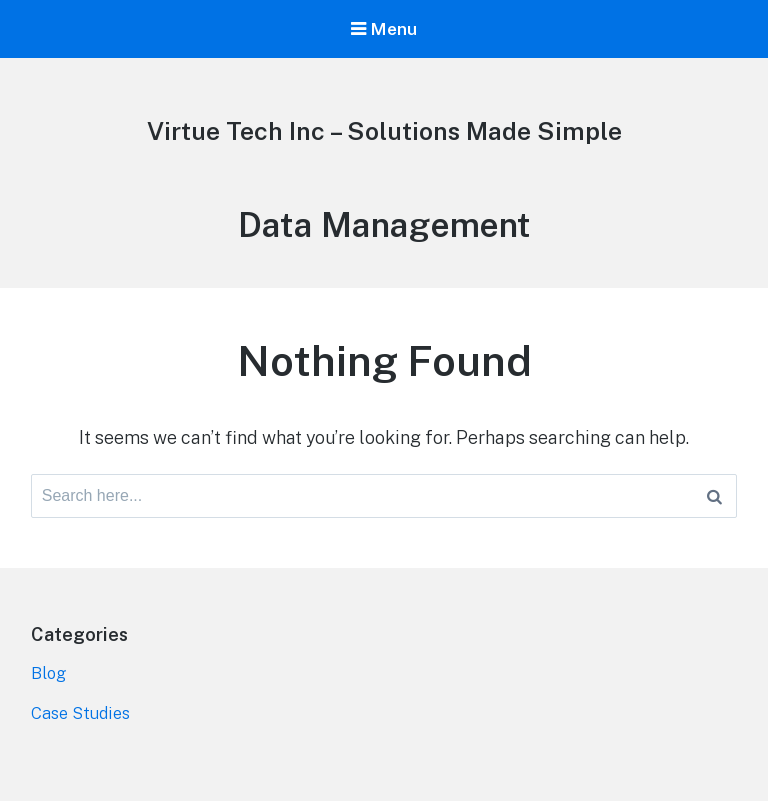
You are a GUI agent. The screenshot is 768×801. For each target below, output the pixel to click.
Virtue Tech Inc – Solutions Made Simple (384, 130)
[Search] (714, 497)
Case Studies (81, 714)
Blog (49, 674)
